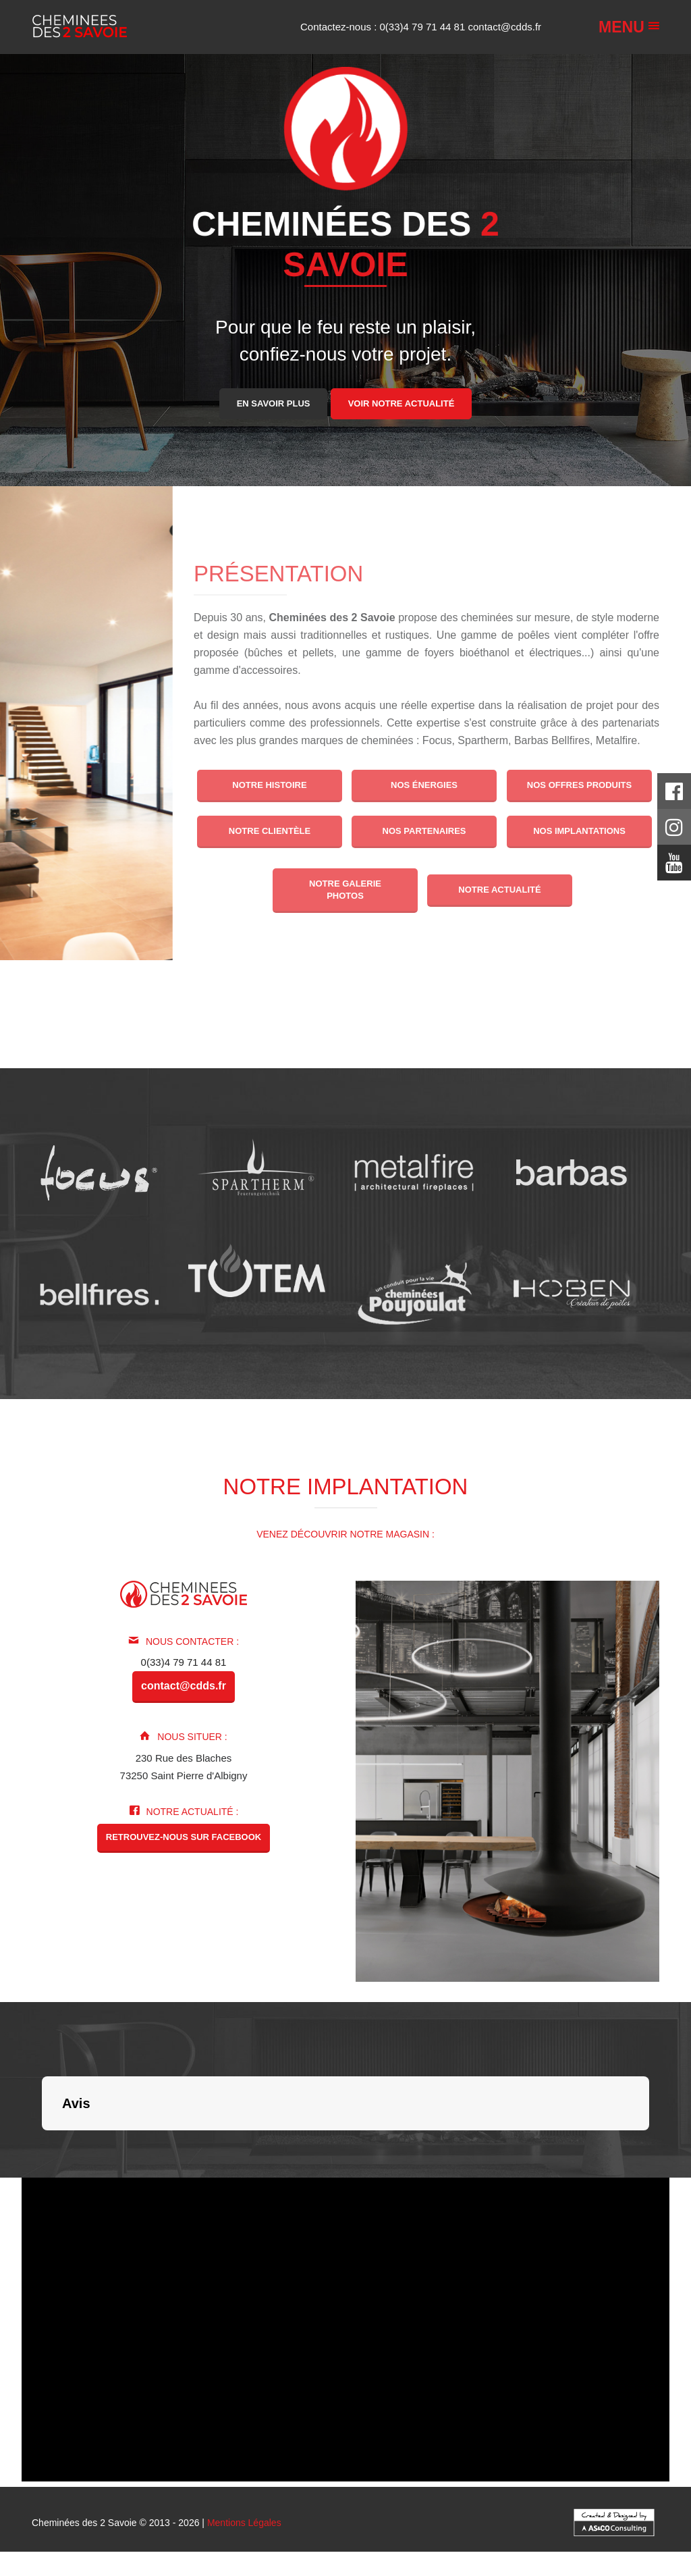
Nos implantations (579, 831)
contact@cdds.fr (504, 26)
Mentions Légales (244, 2522)
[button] (42, 2144)
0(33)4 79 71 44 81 (424, 26)
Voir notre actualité (401, 403)
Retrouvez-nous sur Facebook (183, 1837)
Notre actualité (500, 890)
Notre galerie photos (345, 889)
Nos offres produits (579, 785)
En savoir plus (273, 403)
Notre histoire (269, 785)
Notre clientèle (269, 831)
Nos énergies (424, 785)
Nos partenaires (424, 831)
